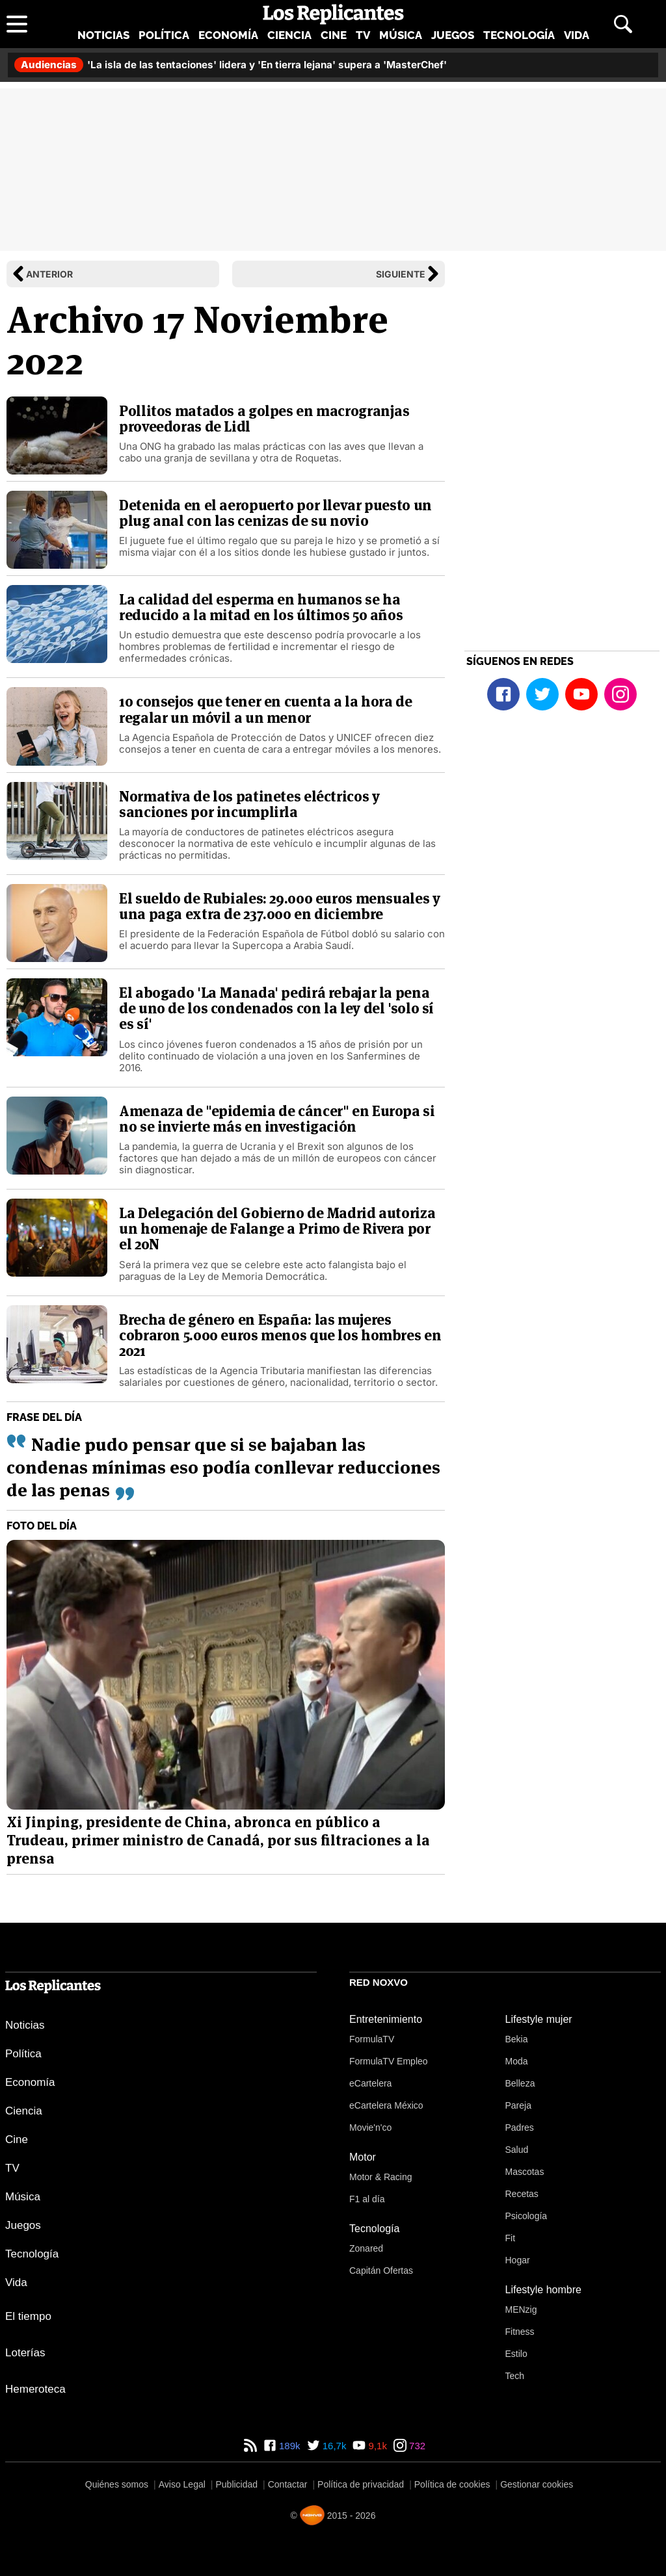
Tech (515, 2376)
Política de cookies (452, 2484)
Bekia (516, 2039)
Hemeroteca (35, 2389)
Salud (517, 2149)
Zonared (366, 2248)
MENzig (521, 2309)
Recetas (522, 2194)
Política (164, 35)
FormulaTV (371, 2039)
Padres (519, 2127)
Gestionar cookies (536, 2484)
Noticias (103, 35)
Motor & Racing (380, 2177)
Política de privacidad (360, 2484)
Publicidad (236, 2484)
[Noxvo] (312, 2515)
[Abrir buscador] (623, 24)
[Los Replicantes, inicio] (333, 14)
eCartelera (370, 2083)
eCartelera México (386, 2105)
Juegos (452, 35)
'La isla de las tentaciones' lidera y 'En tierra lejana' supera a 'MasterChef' (230, 64)
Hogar (517, 2260)
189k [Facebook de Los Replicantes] (288, 2445)
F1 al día (366, 2199)
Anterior (49, 274)
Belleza (520, 2083)
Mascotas (524, 2171)
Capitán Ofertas (381, 2270)
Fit (510, 2238)
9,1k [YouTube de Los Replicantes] (376, 2445)
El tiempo (28, 2316)
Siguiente (400, 274)
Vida (576, 35)
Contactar (288, 2484)
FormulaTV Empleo (388, 2061)
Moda (516, 2061)
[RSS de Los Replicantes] (250, 2445)
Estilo (516, 2353)
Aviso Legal (182, 2484)
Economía (228, 35)
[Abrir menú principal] (17, 24)
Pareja (518, 2105)
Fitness (520, 2331)
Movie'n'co (370, 2127)
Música (400, 35)
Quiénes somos (116, 2484)
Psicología (526, 2216)
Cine (334, 35)
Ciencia (289, 35)
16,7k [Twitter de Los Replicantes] (333, 2445)
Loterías (25, 2353)
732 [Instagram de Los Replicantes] (415, 2445)
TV (363, 35)
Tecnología (519, 35)
